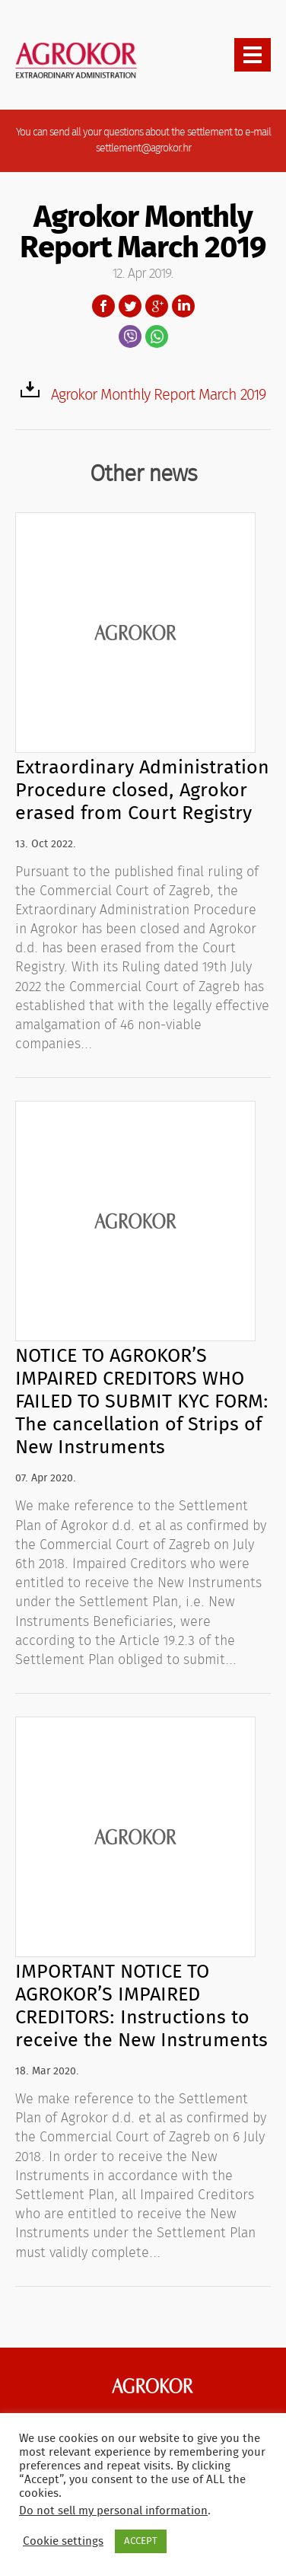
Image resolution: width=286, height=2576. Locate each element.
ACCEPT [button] (140, 2541)
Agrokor (152, 2385)
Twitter (130, 306)
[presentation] (252, 55)
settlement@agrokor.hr (143, 148)
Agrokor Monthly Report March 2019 (158, 395)
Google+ (156, 306)
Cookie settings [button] (63, 2541)
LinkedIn (183, 306)
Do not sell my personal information (113, 2511)
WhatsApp (156, 336)
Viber (130, 336)
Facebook (103, 306)
